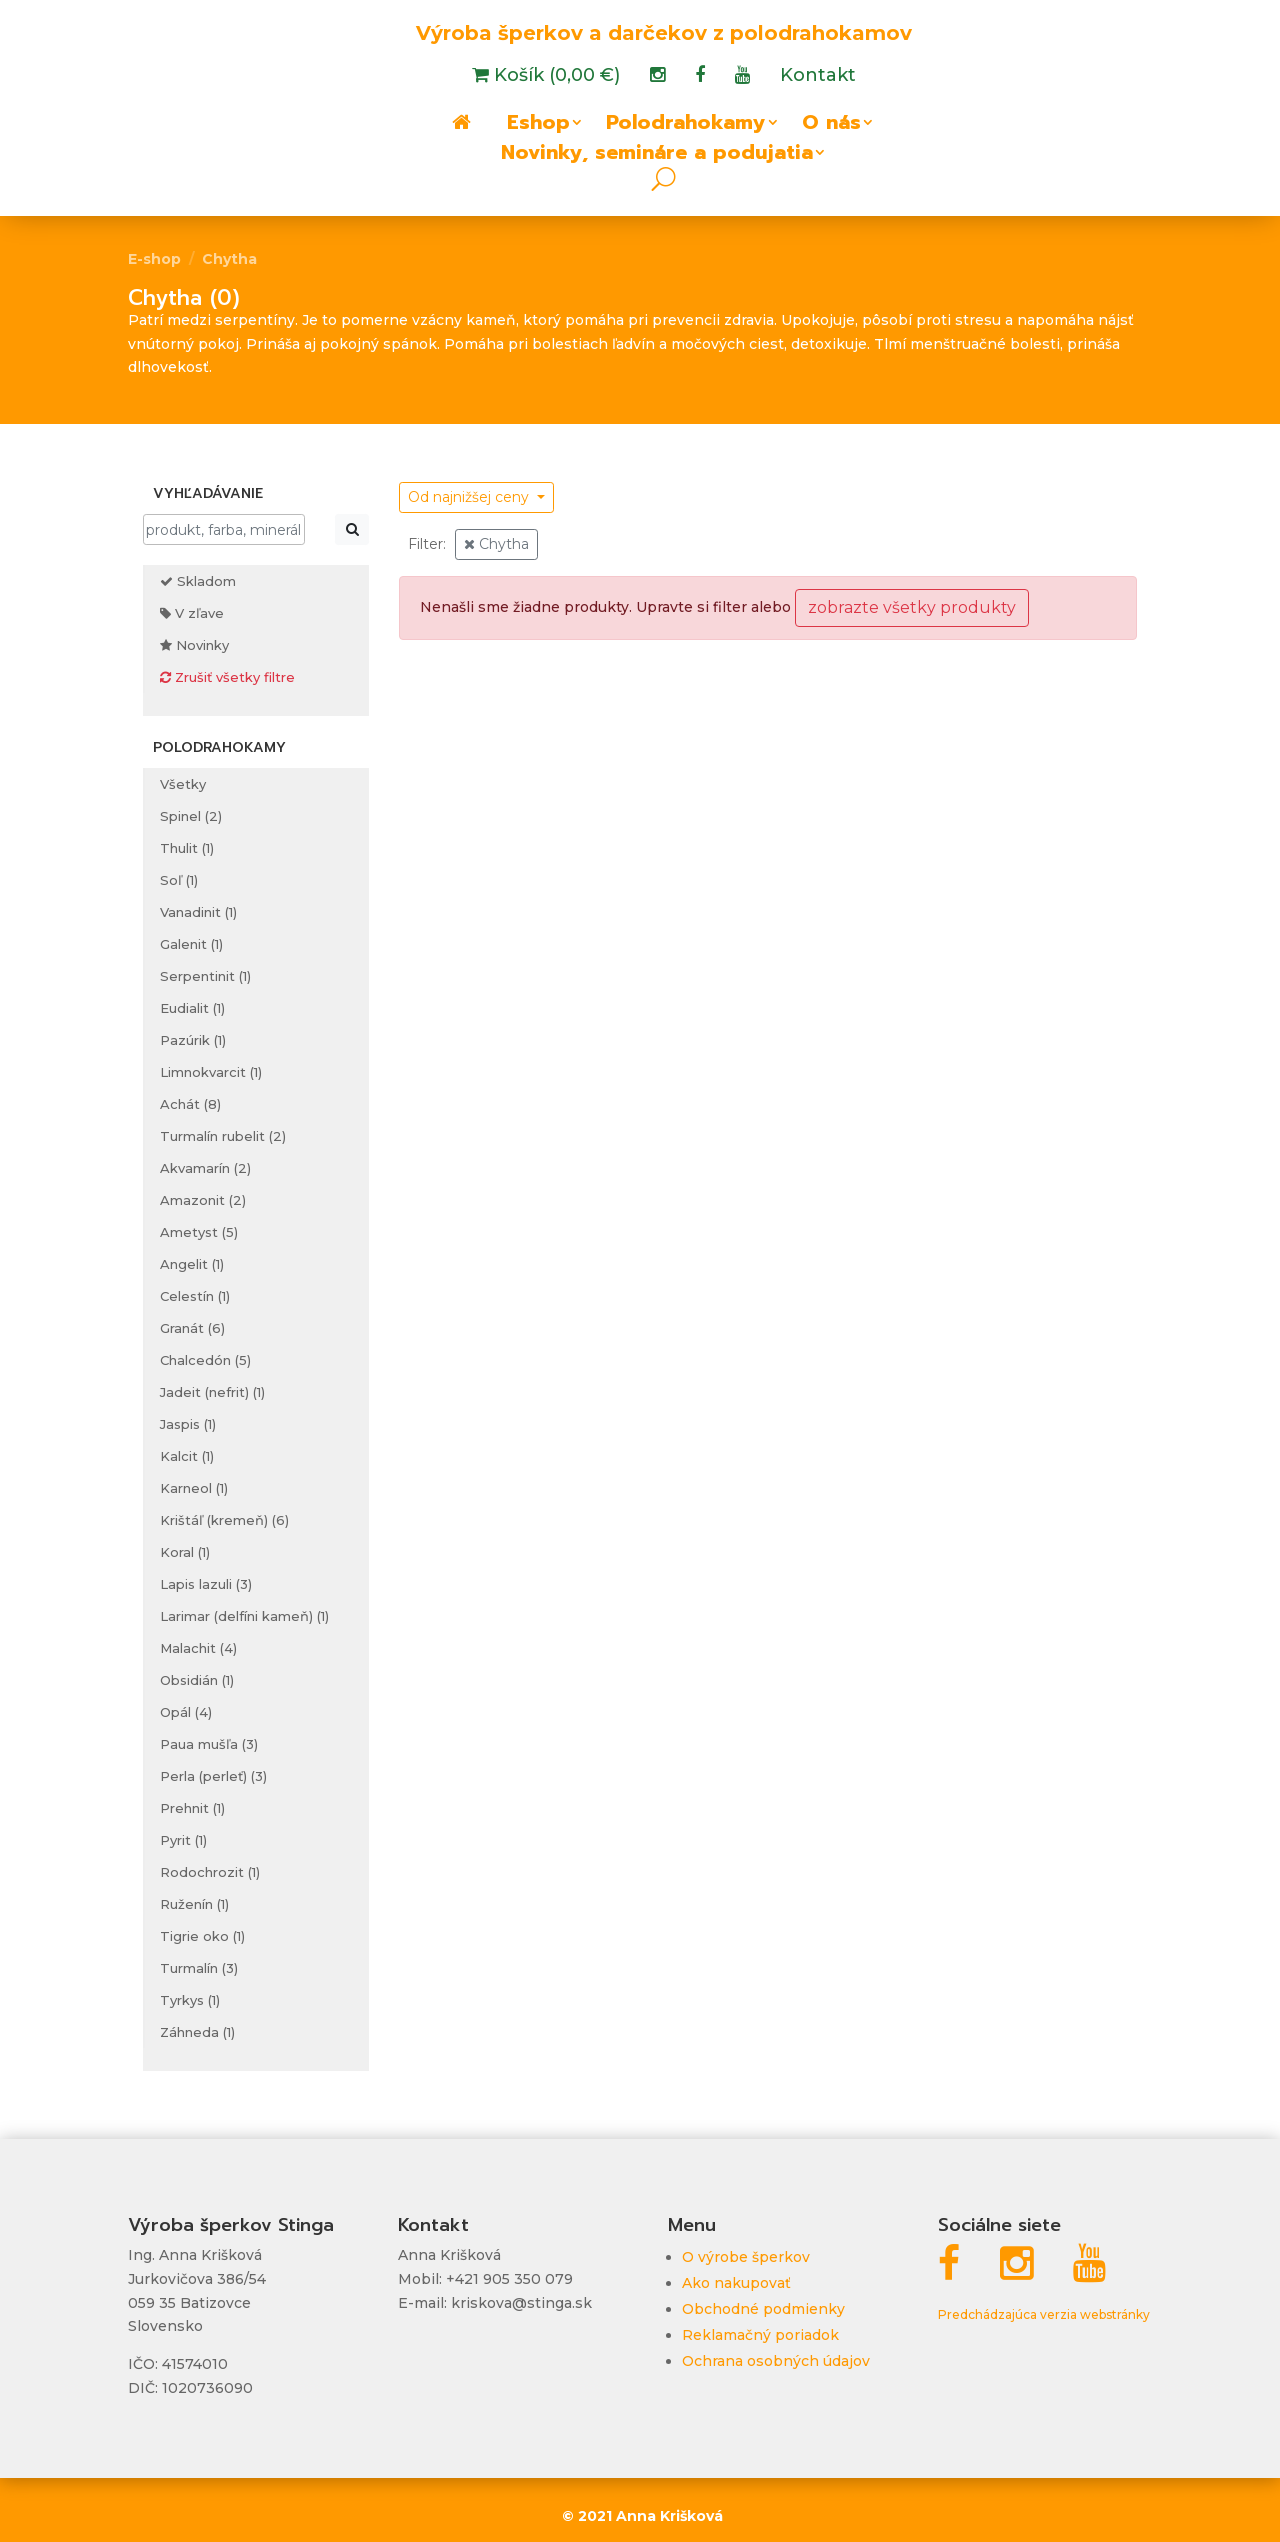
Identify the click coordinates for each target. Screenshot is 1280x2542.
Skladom (198, 581)
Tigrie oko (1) (202, 1936)
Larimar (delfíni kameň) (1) (244, 1616)
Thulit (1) (187, 848)
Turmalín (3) (199, 1968)
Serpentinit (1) (205, 976)
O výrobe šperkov (746, 2257)
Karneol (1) (194, 1488)
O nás (831, 126)
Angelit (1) (192, 1264)
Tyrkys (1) (190, 2000)
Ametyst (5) (199, 1232)
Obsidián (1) (197, 1680)
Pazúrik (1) (193, 1040)
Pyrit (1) (183, 1840)
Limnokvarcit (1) (211, 1072)
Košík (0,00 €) (554, 77)
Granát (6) (192, 1328)
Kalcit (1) (187, 1456)
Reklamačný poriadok (760, 2335)
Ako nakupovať (736, 2283)
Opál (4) (186, 1712)
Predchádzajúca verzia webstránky (1044, 2314)
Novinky (194, 645)
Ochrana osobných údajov (776, 2361)
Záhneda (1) (197, 2032)
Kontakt (818, 77)
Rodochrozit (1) (210, 1872)
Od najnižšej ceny (470, 497)
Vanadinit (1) (198, 912)
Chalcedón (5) (205, 1360)
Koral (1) (185, 1552)
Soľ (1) (179, 880)
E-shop (154, 259)
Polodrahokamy (686, 126)
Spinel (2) (191, 816)
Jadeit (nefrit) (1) (212, 1392)
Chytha (229, 259)
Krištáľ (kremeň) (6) (224, 1520)
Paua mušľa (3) (209, 1744)
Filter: (427, 544)
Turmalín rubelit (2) (223, 1136)
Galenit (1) (191, 944)
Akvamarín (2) (205, 1168)
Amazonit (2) (203, 1200)
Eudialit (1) (192, 1008)
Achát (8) (190, 1104)
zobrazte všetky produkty (912, 607)
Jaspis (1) (188, 1424)
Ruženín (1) (194, 1904)
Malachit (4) (198, 1648)
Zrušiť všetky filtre (227, 677)
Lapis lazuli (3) (206, 1584)
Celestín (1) (195, 1296)
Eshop (538, 126)
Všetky (183, 784)
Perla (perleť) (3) (213, 1776)
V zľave (192, 613)
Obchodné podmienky (763, 2309)
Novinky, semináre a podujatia (657, 156)
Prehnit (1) (192, 1808)
